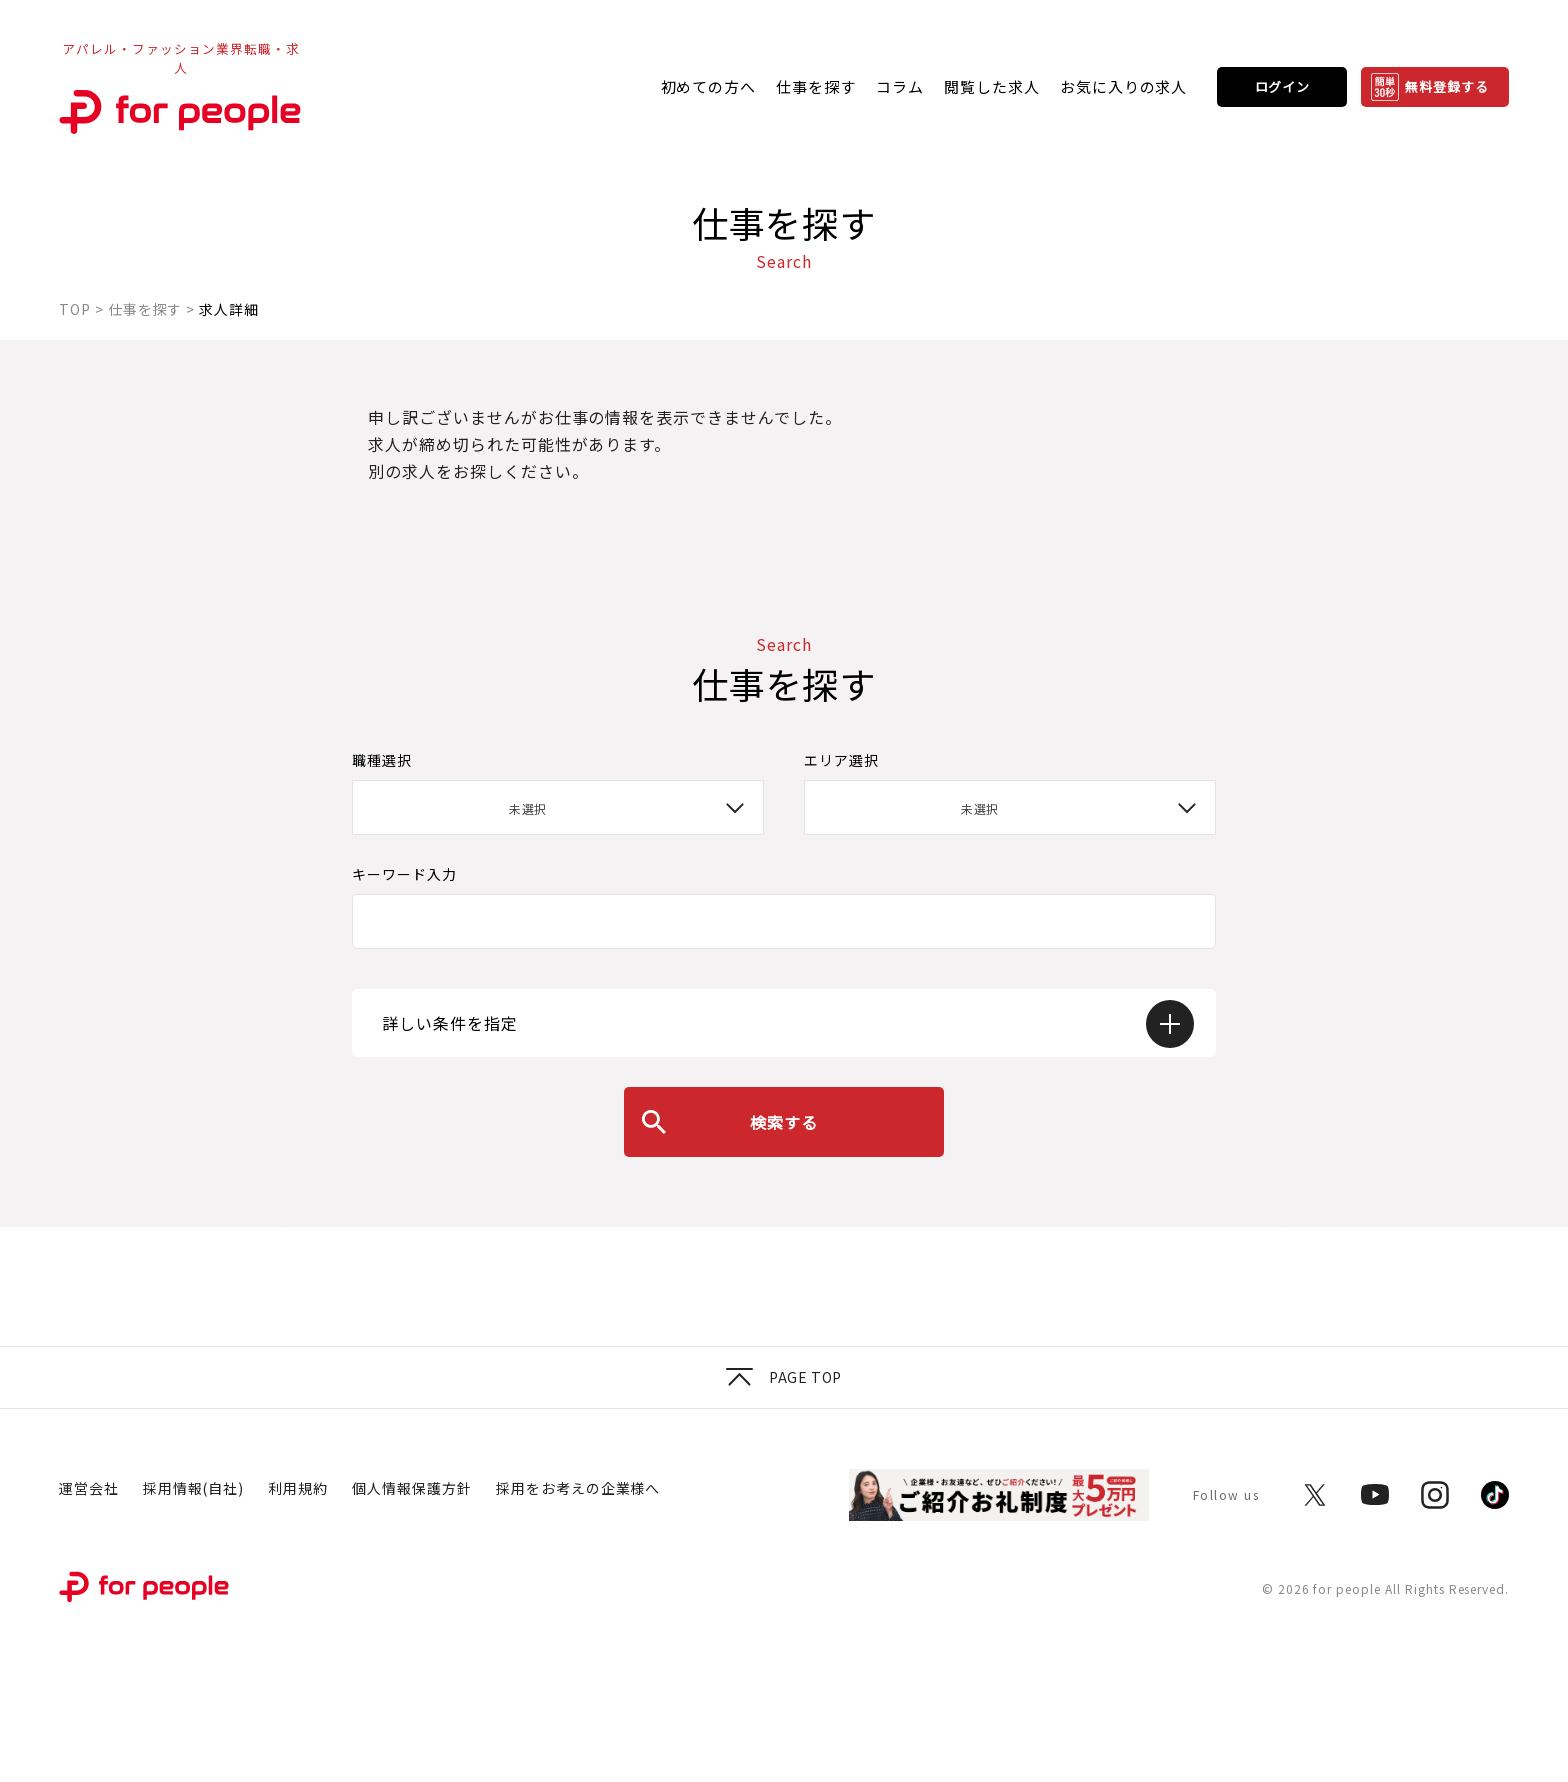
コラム (900, 86)
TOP (75, 309)
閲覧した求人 (992, 86)
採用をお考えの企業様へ (578, 1488)
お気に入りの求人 (1124, 86)
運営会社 (89, 1488)
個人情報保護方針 (412, 1488)
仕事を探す (816, 86)
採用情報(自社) (194, 1488)
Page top (783, 1377)
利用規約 (298, 1488)
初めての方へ (709, 86)
